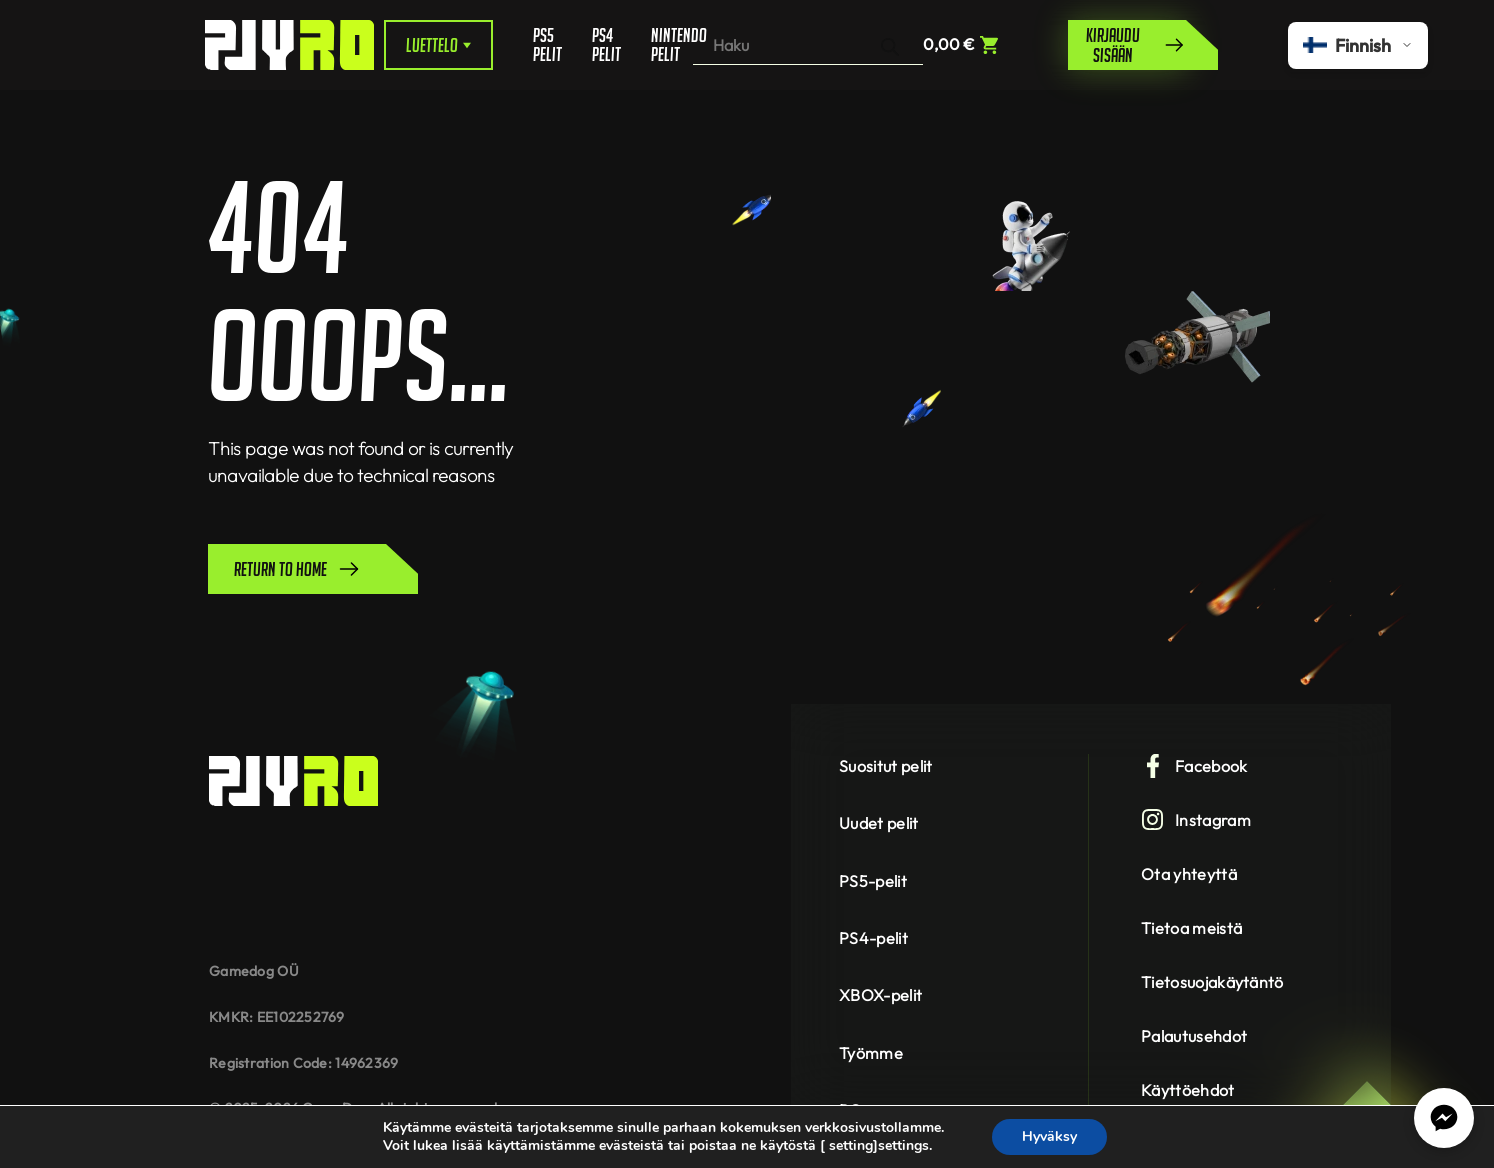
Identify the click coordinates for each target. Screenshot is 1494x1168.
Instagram (1196, 820)
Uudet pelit (879, 823)
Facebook (1194, 766)
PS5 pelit (547, 45)
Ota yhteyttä (1189, 874)
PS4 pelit (606, 45)
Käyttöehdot (1188, 1090)
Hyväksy (1049, 1136)
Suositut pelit (885, 766)
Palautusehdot (1194, 1036)
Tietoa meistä (1191, 928)
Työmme (871, 1053)
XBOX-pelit (880, 995)
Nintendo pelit (672, 45)
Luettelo (438, 45)
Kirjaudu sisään (1136, 45)
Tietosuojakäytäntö (1212, 982)
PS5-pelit (873, 881)
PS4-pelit (873, 938)
